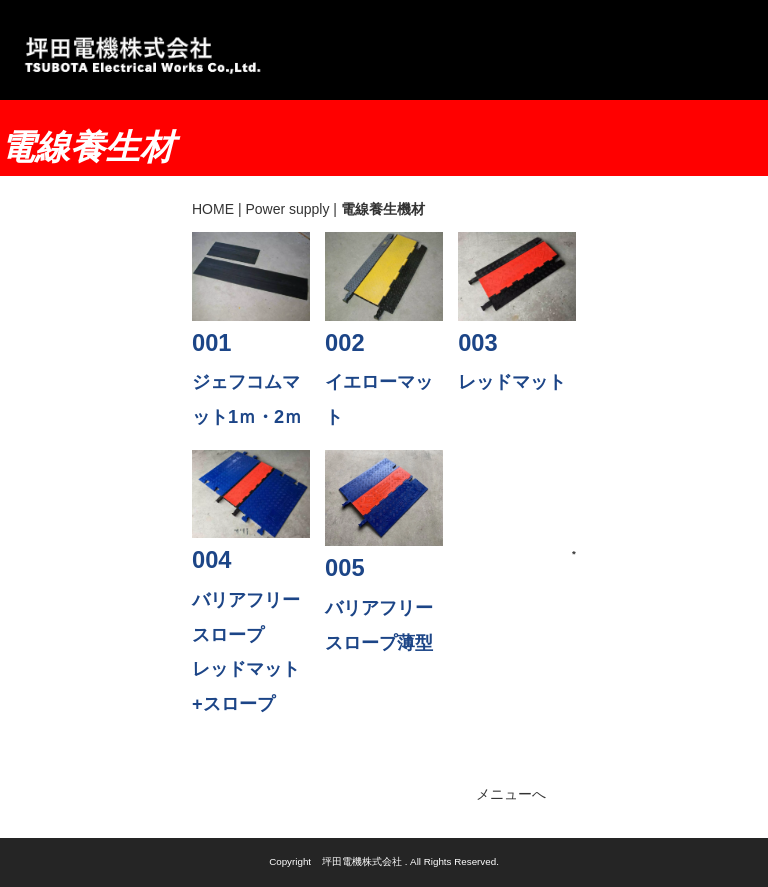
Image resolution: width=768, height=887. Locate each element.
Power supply (287, 209)
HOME (213, 209)
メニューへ (511, 794)
